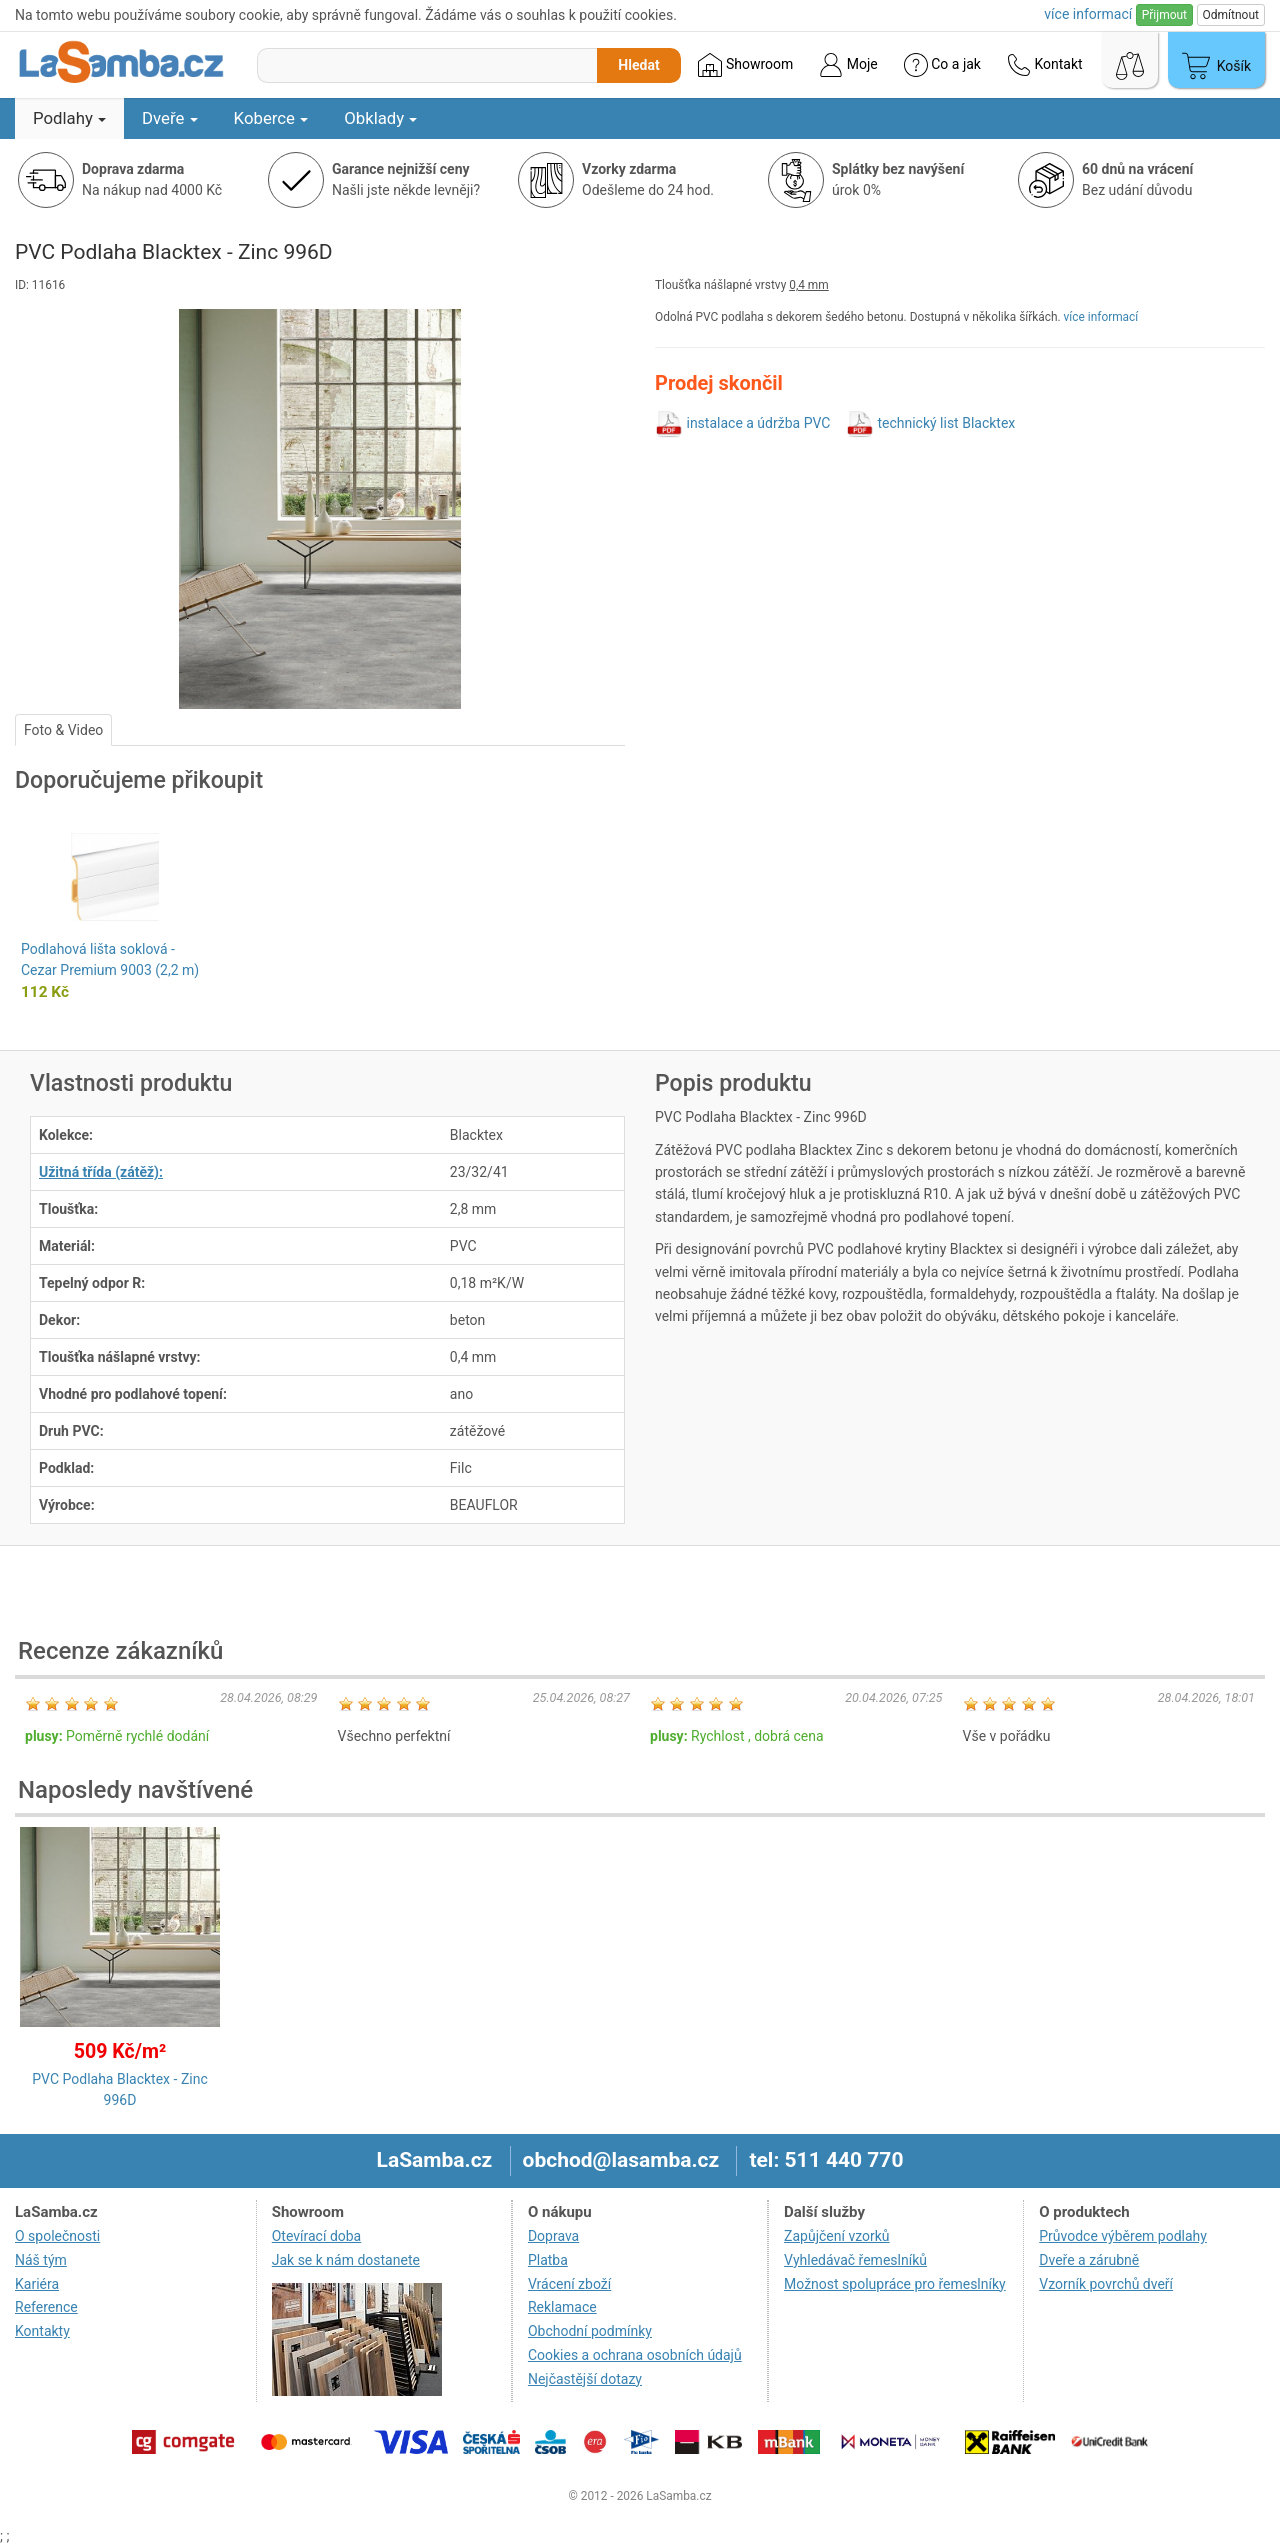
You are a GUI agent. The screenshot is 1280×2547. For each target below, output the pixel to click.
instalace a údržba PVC (758, 423)
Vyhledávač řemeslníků (855, 2260)
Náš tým (41, 2260)
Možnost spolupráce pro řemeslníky (895, 2284)
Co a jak (942, 65)
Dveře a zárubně (1089, 2260)
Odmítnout (1231, 15)
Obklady (380, 118)
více (1088, 14)
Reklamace (562, 2307)
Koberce (271, 118)
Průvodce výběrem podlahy (1123, 2236)
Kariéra (37, 2284)
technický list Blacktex (946, 423)
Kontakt (1045, 65)
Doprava (553, 2236)
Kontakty (42, 2331)
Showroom (745, 65)
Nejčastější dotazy (585, 2379)
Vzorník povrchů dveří (1106, 2284)
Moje (848, 65)
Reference (46, 2307)
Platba (548, 2260)
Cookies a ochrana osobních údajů (635, 2355)
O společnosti (57, 2236)
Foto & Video (63, 730)
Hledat (638, 65)
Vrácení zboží (569, 2284)
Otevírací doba (317, 2236)
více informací (1101, 317)
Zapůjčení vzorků (837, 2236)
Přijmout (1164, 15)
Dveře (170, 118)
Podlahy (69, 118)
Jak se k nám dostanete (346, 2260)
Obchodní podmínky (590, 2331)
